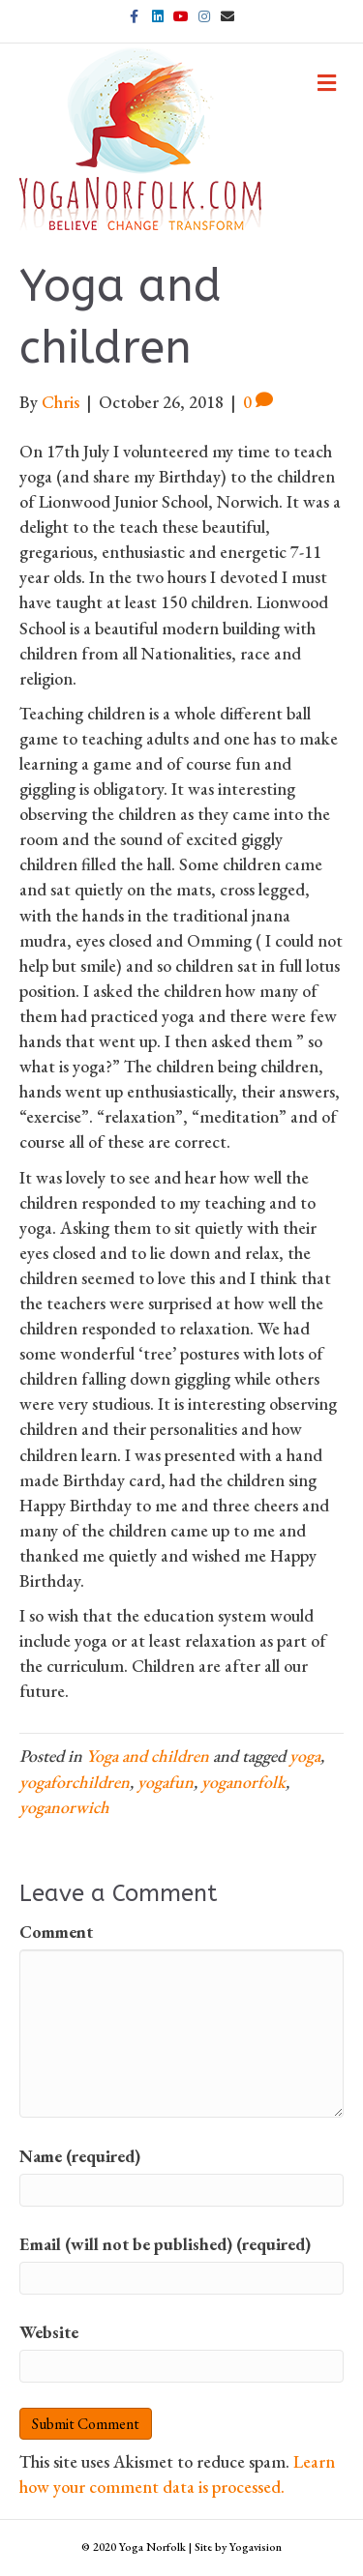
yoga (304, 1755)
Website (48, 2332)
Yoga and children (147, 1755)
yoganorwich (64, 1807)
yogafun (165, 1782)
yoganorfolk (243, 1782)
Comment (56, 1931)
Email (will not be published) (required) (165, 2244)
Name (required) (79, 2156)
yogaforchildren (74, 1782)
